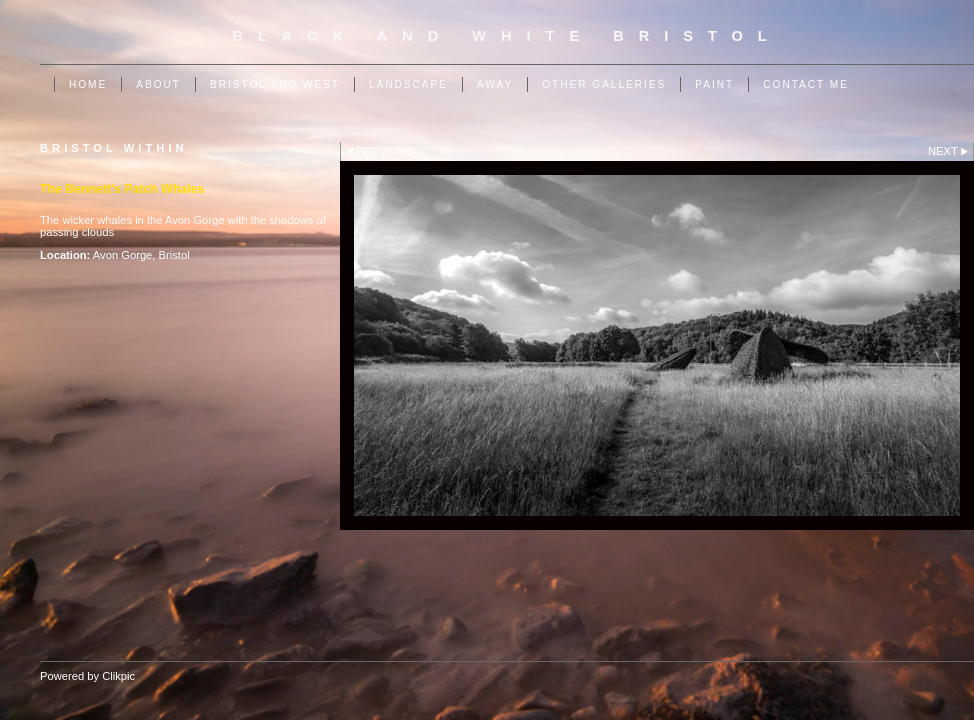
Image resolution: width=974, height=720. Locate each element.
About (158, 84)
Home (88, 84)
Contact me (806, 84)
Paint (714, 84)
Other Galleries (604, 84)
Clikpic (118, 676)
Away (495, 84)
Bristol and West (275, 84)
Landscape (408, 84)
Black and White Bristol (506, 36)
